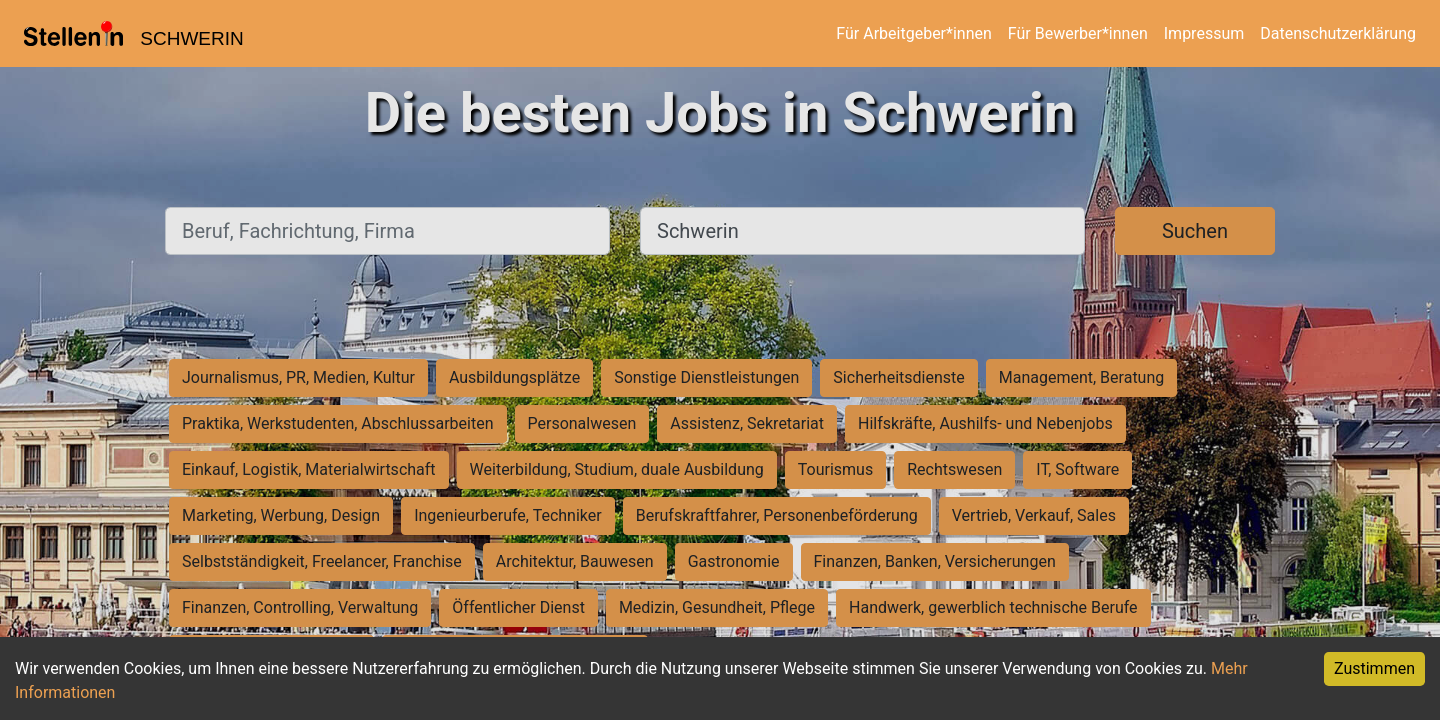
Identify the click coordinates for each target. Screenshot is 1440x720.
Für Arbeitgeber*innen (913, 33)
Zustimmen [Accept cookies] (1374, 668)
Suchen (1195, 231)
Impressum (1204, 33)
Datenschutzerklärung (1338, 33)
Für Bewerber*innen (1078, 33)
